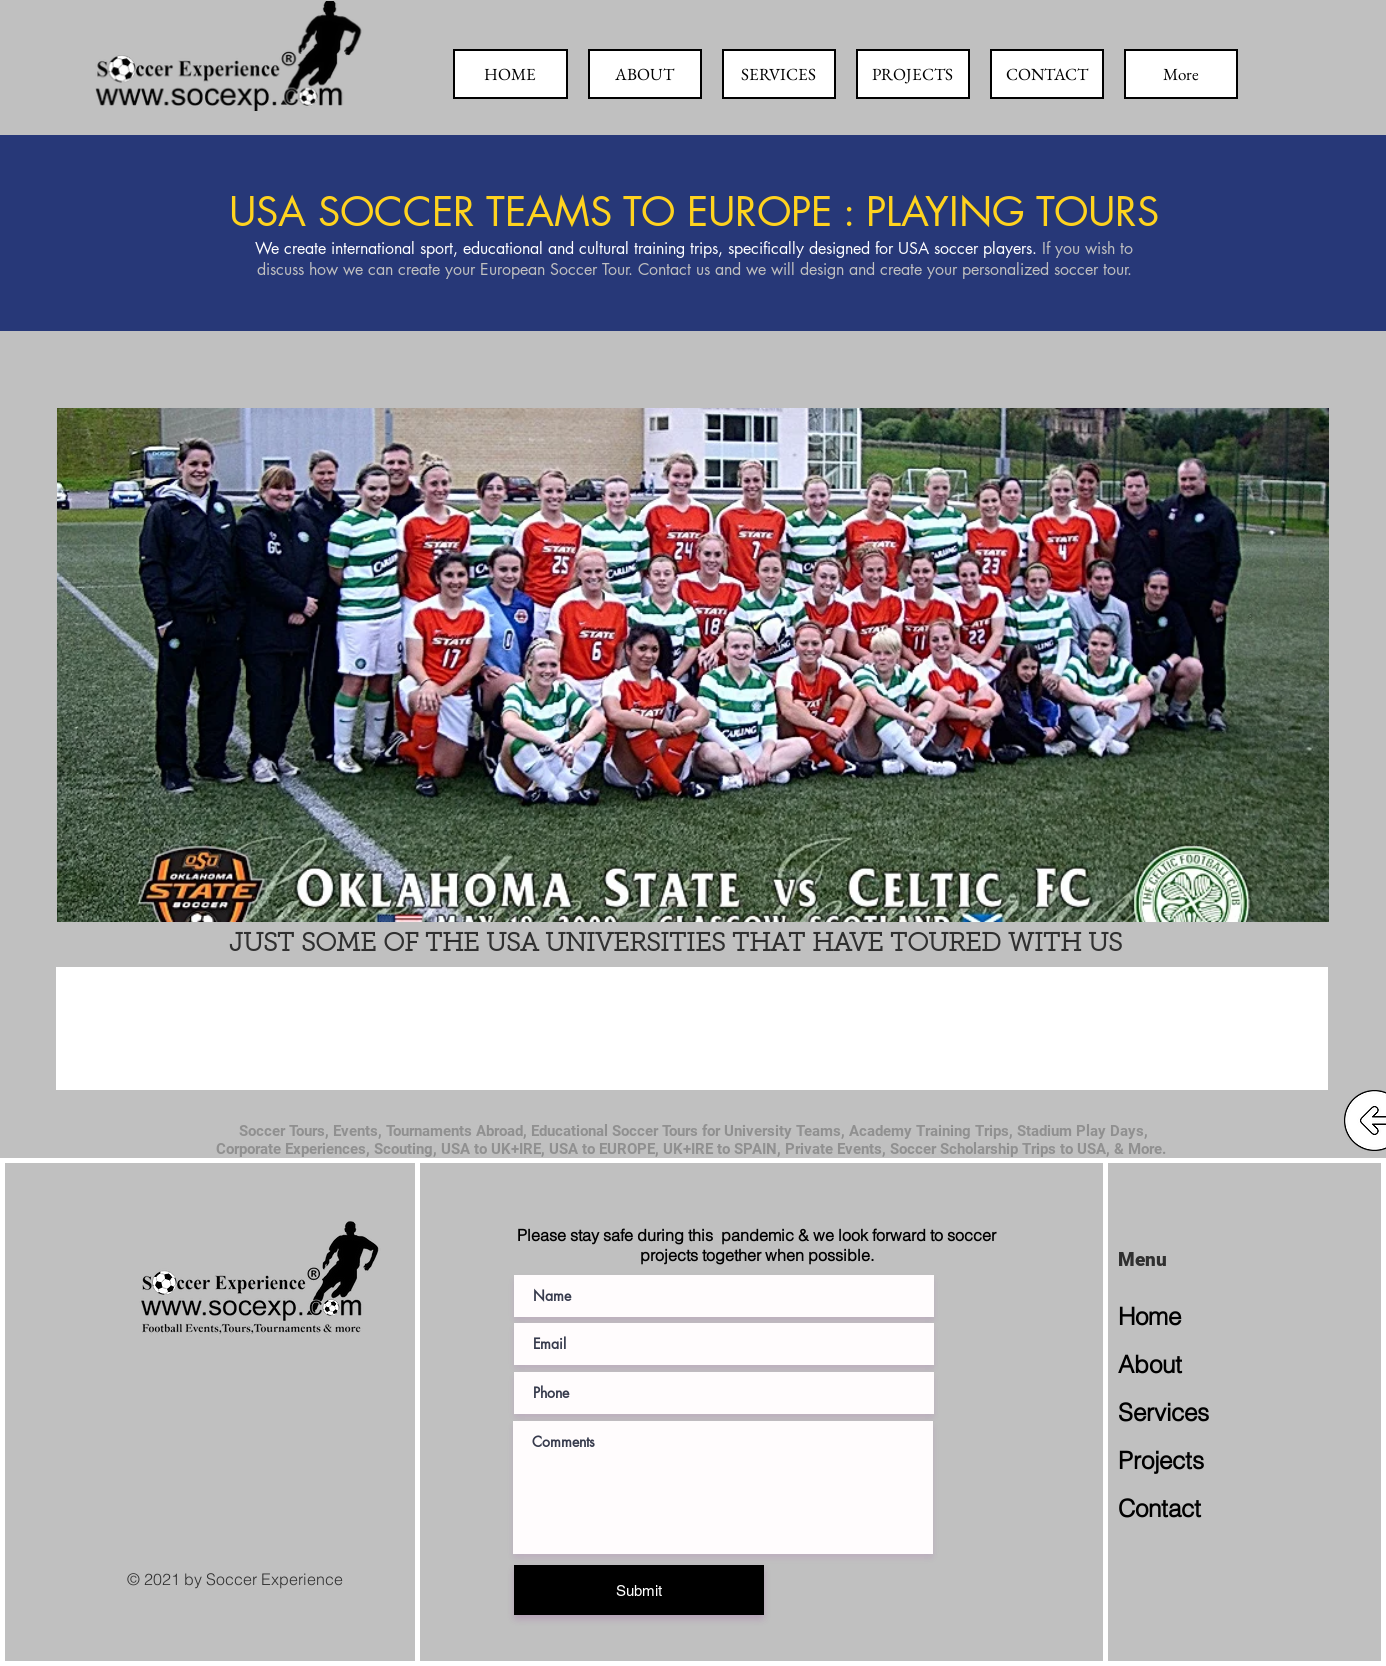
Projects (1161, 1460)
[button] (693, 665)
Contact (1159, 1508)
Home (1149, 1316)
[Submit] (639, 1590)
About (1150, 1364)
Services (1163, 1412)
